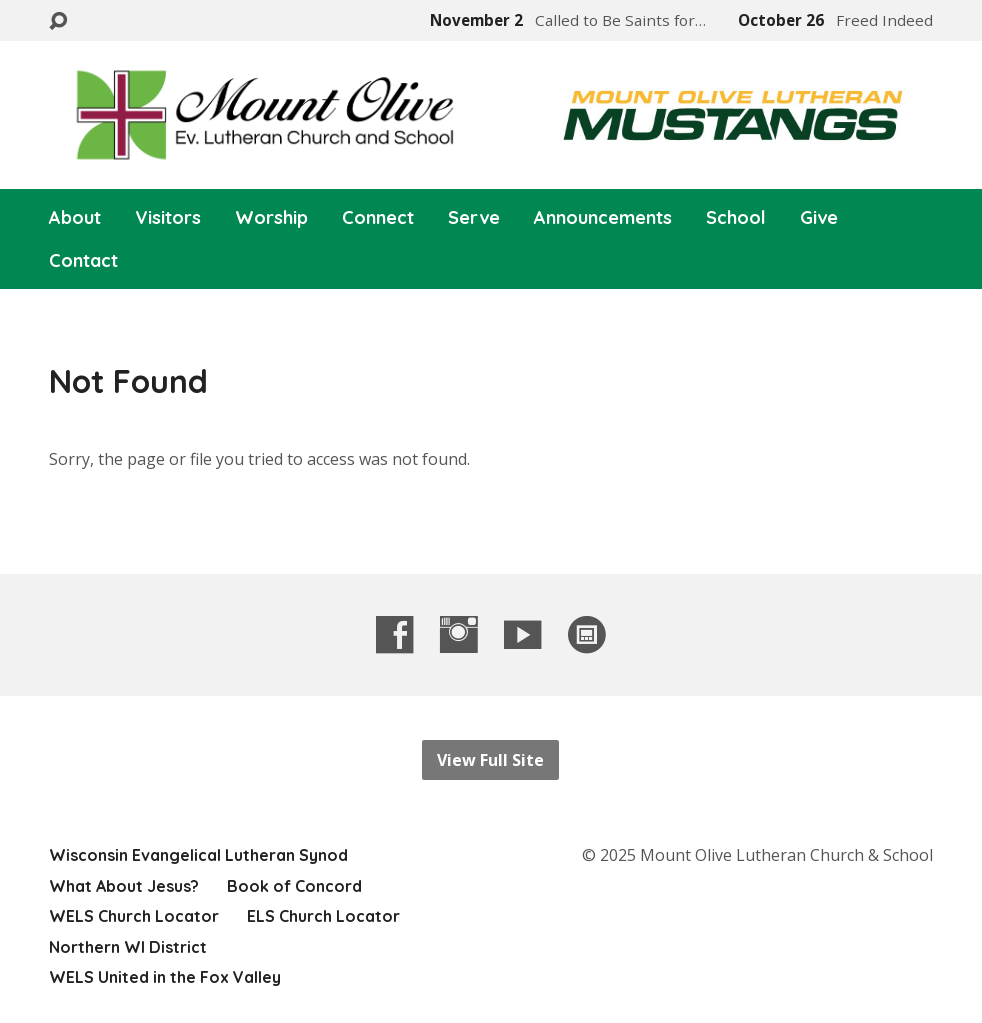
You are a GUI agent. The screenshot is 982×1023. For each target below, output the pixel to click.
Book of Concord (294, 886)
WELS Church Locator (134, 916)
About (75, 218)
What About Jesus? (124, 886)
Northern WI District (128, 947)
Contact (83, 261)
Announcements (603, 218)
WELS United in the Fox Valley (165, 977)
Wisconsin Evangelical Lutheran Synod (198, 855)
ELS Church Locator (323, 916)
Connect (378, 218)
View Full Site (490, 760)
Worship (271, 218)
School (736, 218)
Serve (474, 218)
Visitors (168, 218)
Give (819, 218)
